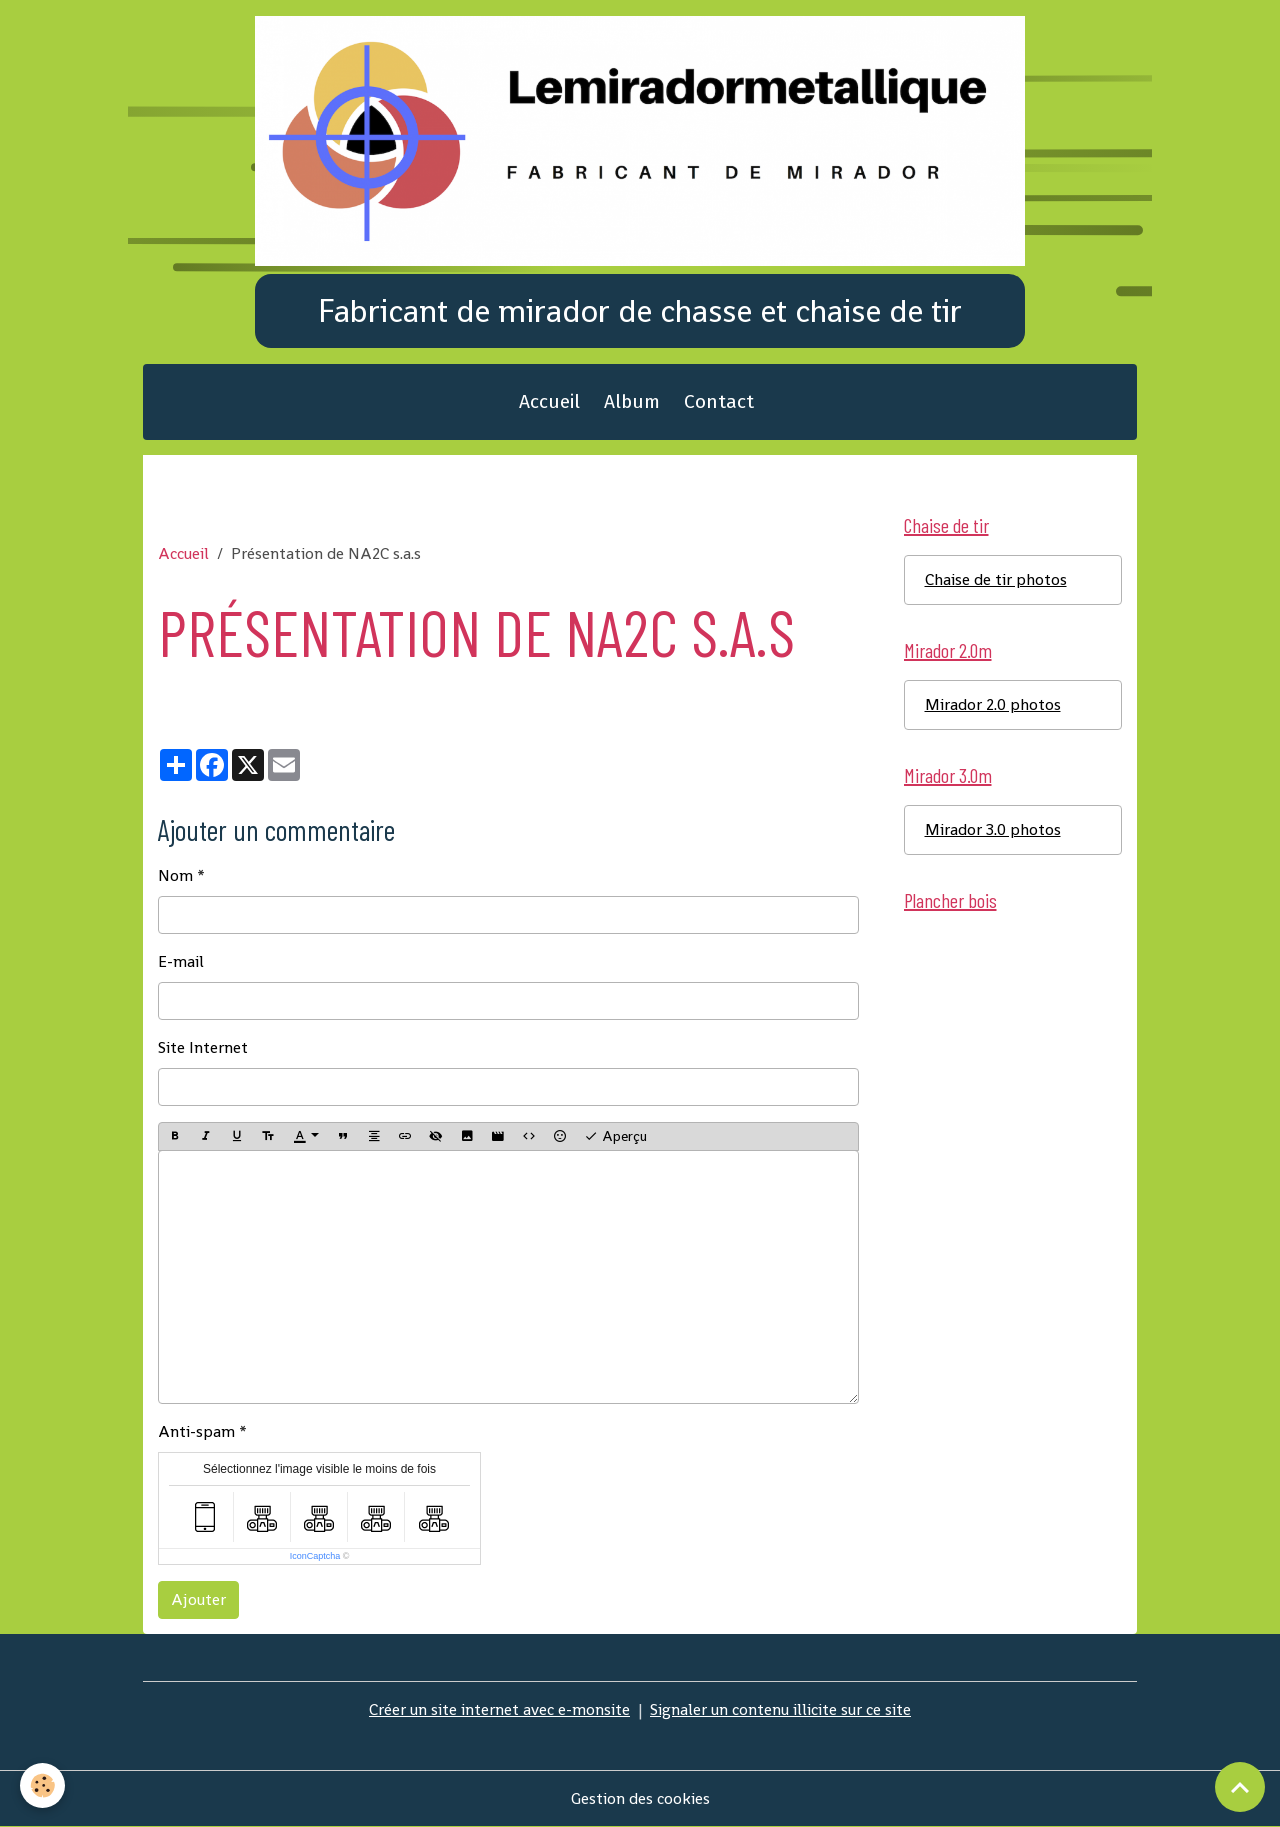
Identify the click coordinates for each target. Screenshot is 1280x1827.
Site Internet (203, 1047)
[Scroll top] (1240, 1787)
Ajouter (198, 1599)
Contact (719, 401)
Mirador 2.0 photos (993, 704)
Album (632, 401)
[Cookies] (42, 1785)
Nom (175, 875)
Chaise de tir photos (996, 579)
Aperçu (615, 1136)
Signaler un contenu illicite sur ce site (780, 1709)
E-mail (181, 961)
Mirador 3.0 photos (993, 829)
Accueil (549, 401)
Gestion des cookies (640, 1798)
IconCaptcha (315, 1556)
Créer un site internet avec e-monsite (499, 1709)
